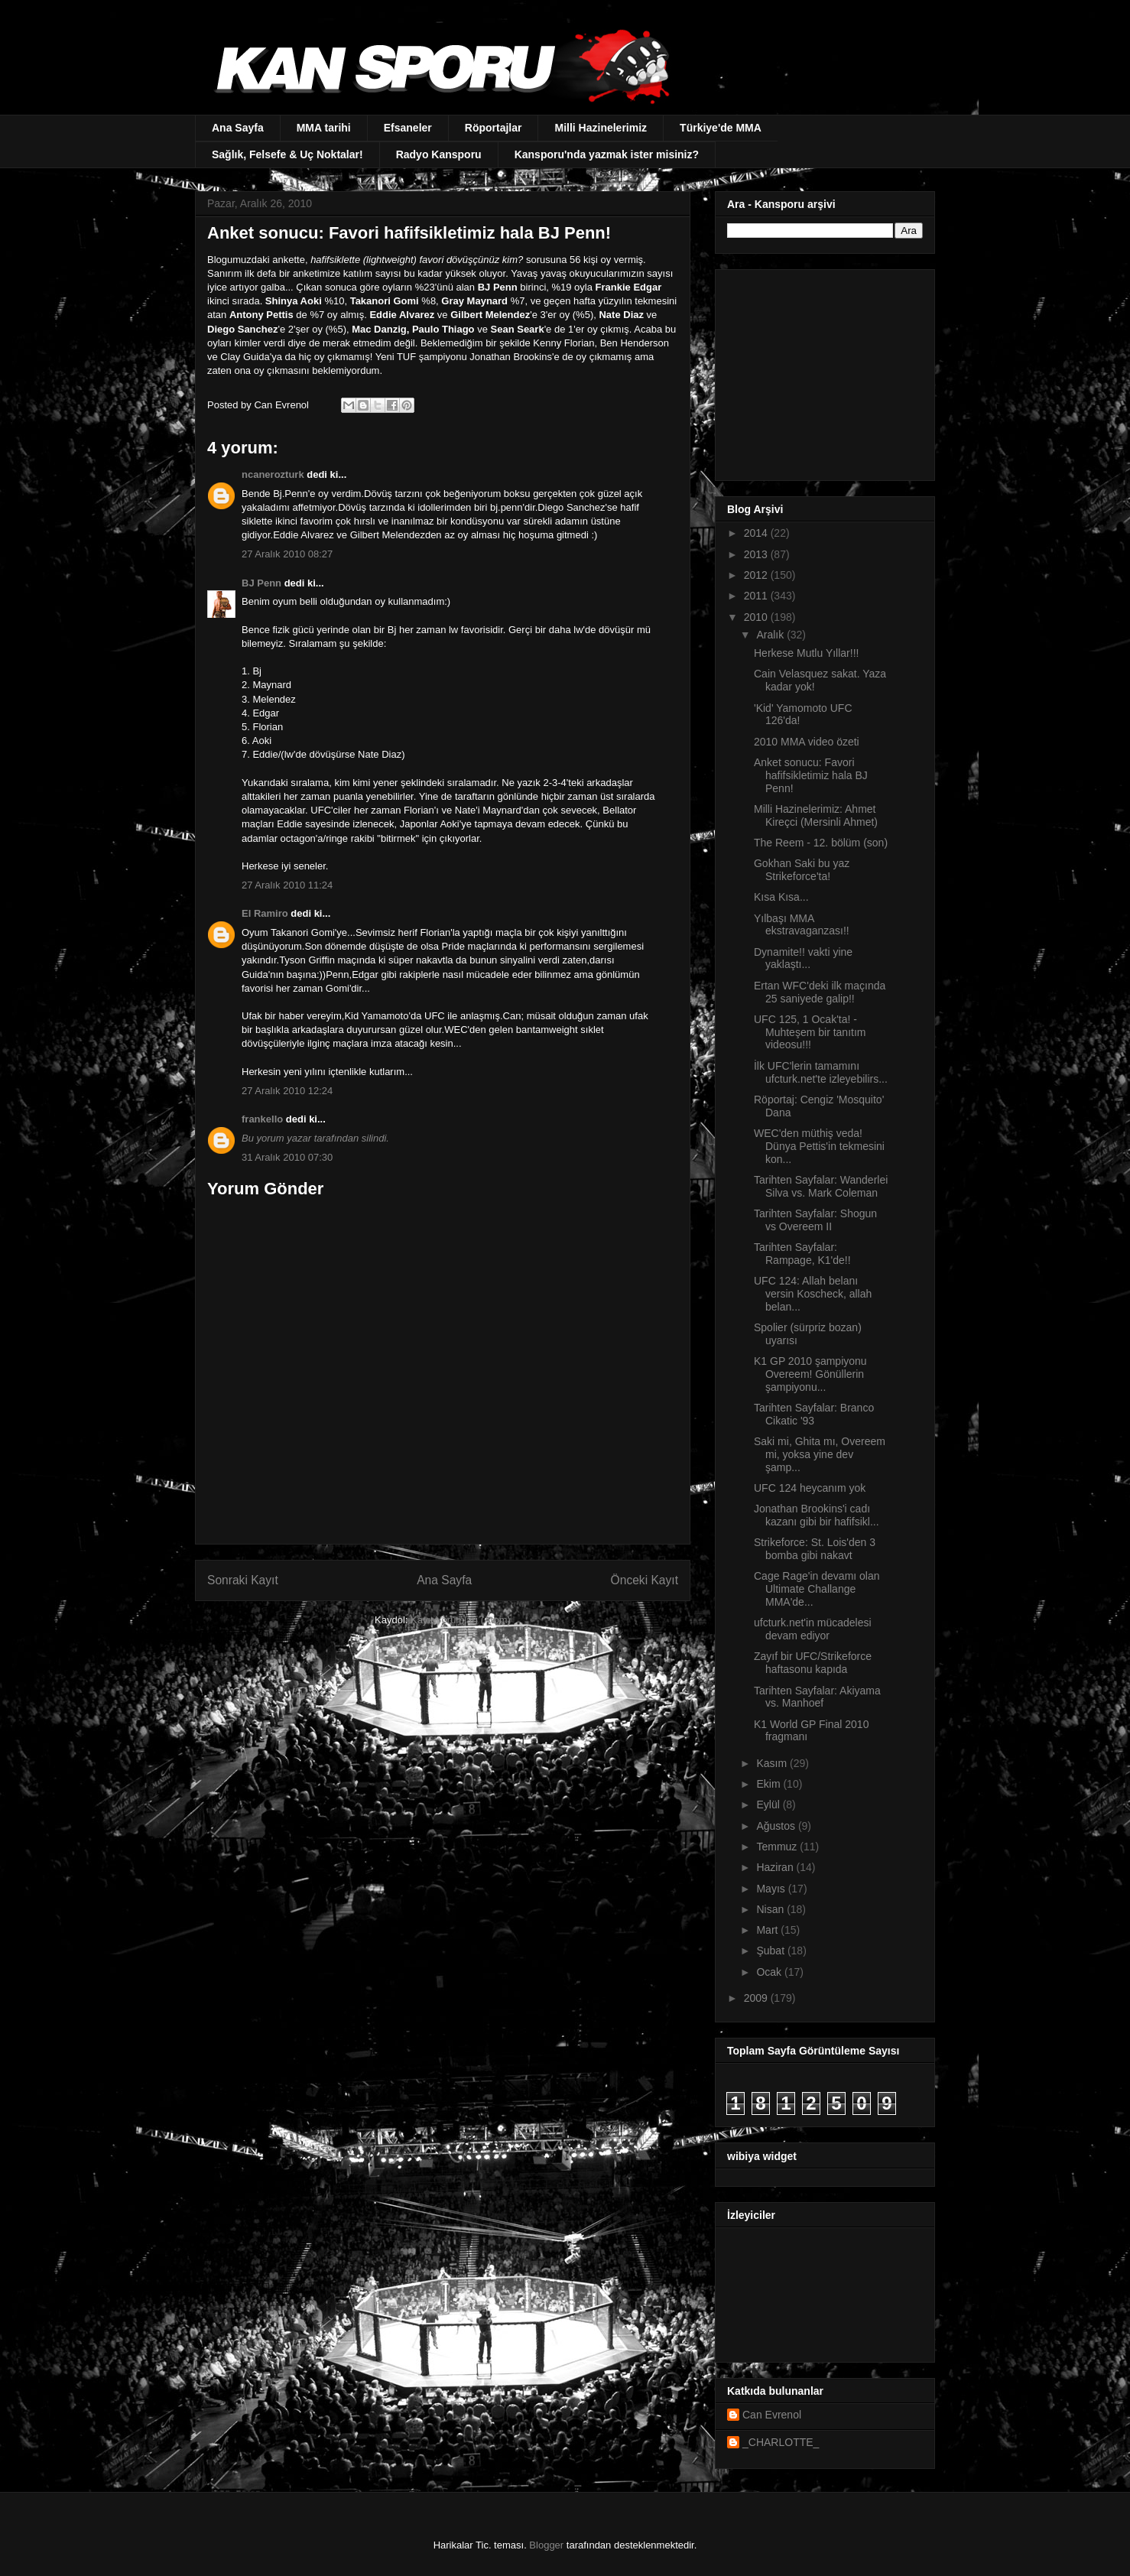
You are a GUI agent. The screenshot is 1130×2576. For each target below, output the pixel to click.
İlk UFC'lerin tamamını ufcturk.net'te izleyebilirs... (821, 1072)
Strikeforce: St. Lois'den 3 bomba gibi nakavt (814, 1548)
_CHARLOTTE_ (780, 2442)
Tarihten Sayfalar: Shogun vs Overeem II (815, 1220)
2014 (757, 533)
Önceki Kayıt (644, 1580)
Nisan (771, 1909)
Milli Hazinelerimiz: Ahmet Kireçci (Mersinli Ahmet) (816, 815)
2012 (757, 575)
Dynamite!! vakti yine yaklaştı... (803, 958)
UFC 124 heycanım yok (809, 1488)
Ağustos (776, 1826)
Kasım (773, 1763)
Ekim (769, 1784)
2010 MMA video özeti (806, 742)
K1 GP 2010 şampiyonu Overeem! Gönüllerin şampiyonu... (810, 1374)
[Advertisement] (822, 370)
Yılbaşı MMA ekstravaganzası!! (801, 924)
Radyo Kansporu (439, 154)
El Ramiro (265, 913)
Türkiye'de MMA (720, 128)
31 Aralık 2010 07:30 (287, 1157)
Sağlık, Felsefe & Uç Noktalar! (287, 154)
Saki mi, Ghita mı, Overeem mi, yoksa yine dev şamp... (819, 1454)
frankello (262, 1119)
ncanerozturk (273, 474)
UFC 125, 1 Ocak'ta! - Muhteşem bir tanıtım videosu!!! (810, 1032)
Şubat (771, 1950)
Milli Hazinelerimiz (600, 128)
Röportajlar (493, 128)
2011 (757, 596)
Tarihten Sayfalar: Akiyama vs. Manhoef (817, 1697)
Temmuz (778, 1846)
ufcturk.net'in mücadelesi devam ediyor (813, 1629)
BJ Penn (261, 583)
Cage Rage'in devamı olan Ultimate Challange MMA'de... (817, 1589)
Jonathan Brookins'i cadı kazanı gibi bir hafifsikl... (816, 1515)
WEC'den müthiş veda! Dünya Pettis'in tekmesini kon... (819, 1146)
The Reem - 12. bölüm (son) (821, 842)
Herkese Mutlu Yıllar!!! (806, 653)
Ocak (770, 1972)
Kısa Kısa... (781, 897)
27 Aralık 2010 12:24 (287, 1090)
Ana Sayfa (238, 128)
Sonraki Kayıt (242, 1580)
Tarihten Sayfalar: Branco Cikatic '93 (814, 1414)
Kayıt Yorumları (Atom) (461, 1620)
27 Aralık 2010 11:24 (287, 885)
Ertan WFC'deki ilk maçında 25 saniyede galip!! (819, 992)
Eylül (769, 1804)
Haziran (776, 1867)
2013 (757, 554)
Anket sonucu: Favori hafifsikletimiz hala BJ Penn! (811, 775)
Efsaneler (408, 128)
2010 (757, 617)
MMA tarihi (324, 128)
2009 (757, 1998)
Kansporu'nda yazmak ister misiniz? (607, 154)
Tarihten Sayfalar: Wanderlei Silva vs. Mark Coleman (821, 1186)
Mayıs (771, 1888)
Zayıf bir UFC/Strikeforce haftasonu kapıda (813, 1662)
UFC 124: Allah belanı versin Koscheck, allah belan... (813, 1294)
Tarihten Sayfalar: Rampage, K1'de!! (802, 1253)
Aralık (771, 635)
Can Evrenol (771, 2415)
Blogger (546, 2545)
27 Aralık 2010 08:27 (287, 554)
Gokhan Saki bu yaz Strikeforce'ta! (801, 869)
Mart (768, 1930)
